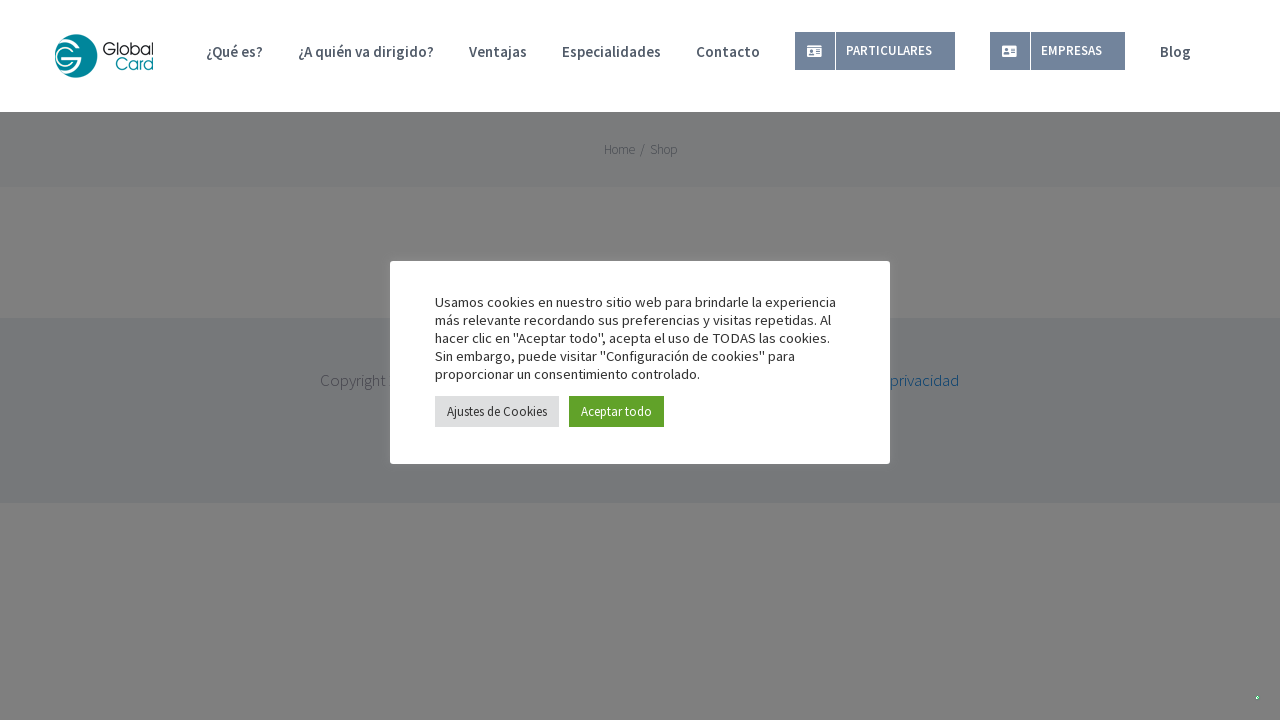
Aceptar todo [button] (616, 411)
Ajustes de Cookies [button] (497, 411)
